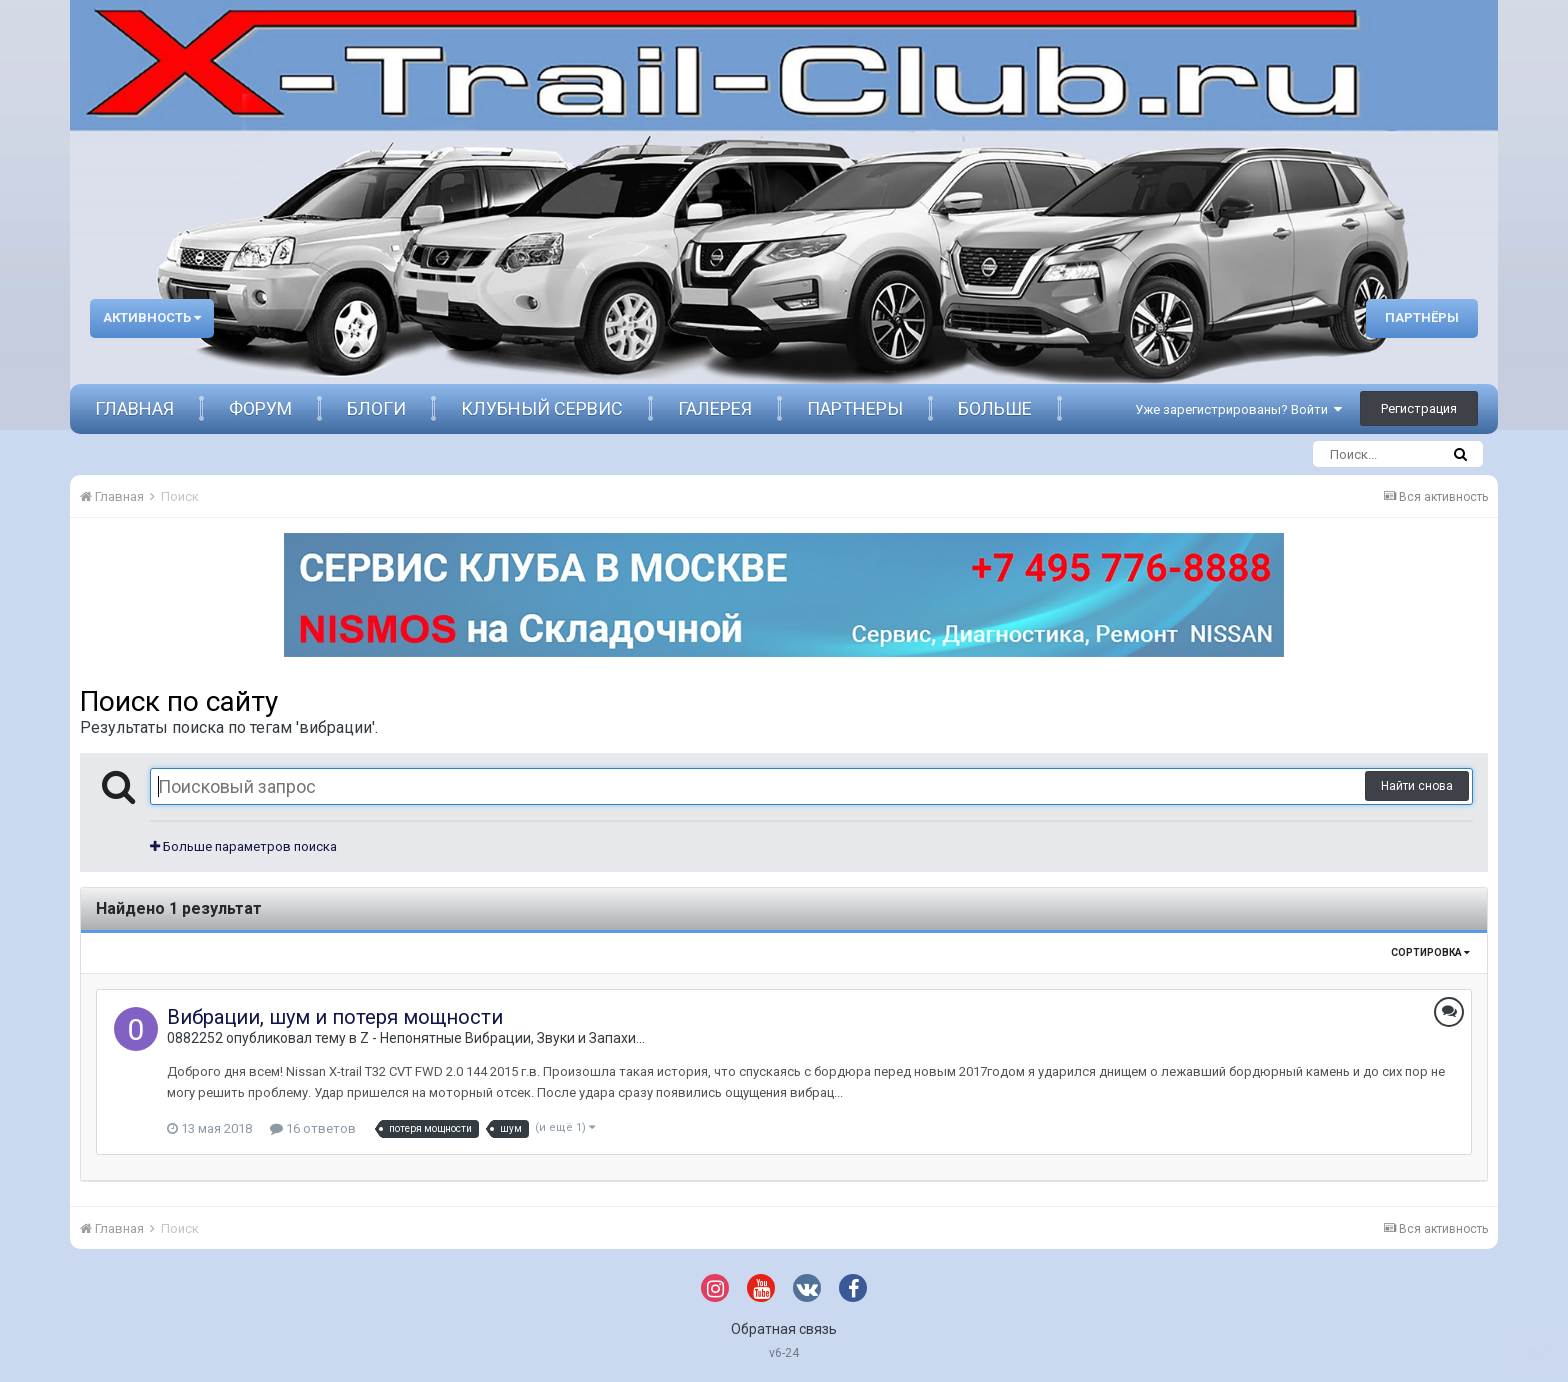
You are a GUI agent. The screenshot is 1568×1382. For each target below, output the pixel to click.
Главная (134, 408)
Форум (260, 408)
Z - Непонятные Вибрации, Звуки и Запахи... (502, 1038)
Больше (995, 408)
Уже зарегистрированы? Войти (1238, 409)
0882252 (195, 1038)
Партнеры (855, 408)
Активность (152, 317)
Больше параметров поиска (243, 846)
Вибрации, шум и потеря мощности (335, 1017)
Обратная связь (784, 1329)
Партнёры (1422, 317)
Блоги (376, 408)
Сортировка (1430, 952)
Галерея (715, 408)
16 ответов (313, 1128)
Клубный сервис (542, 408)
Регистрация (1419, 408)
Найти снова (1417, 786)
